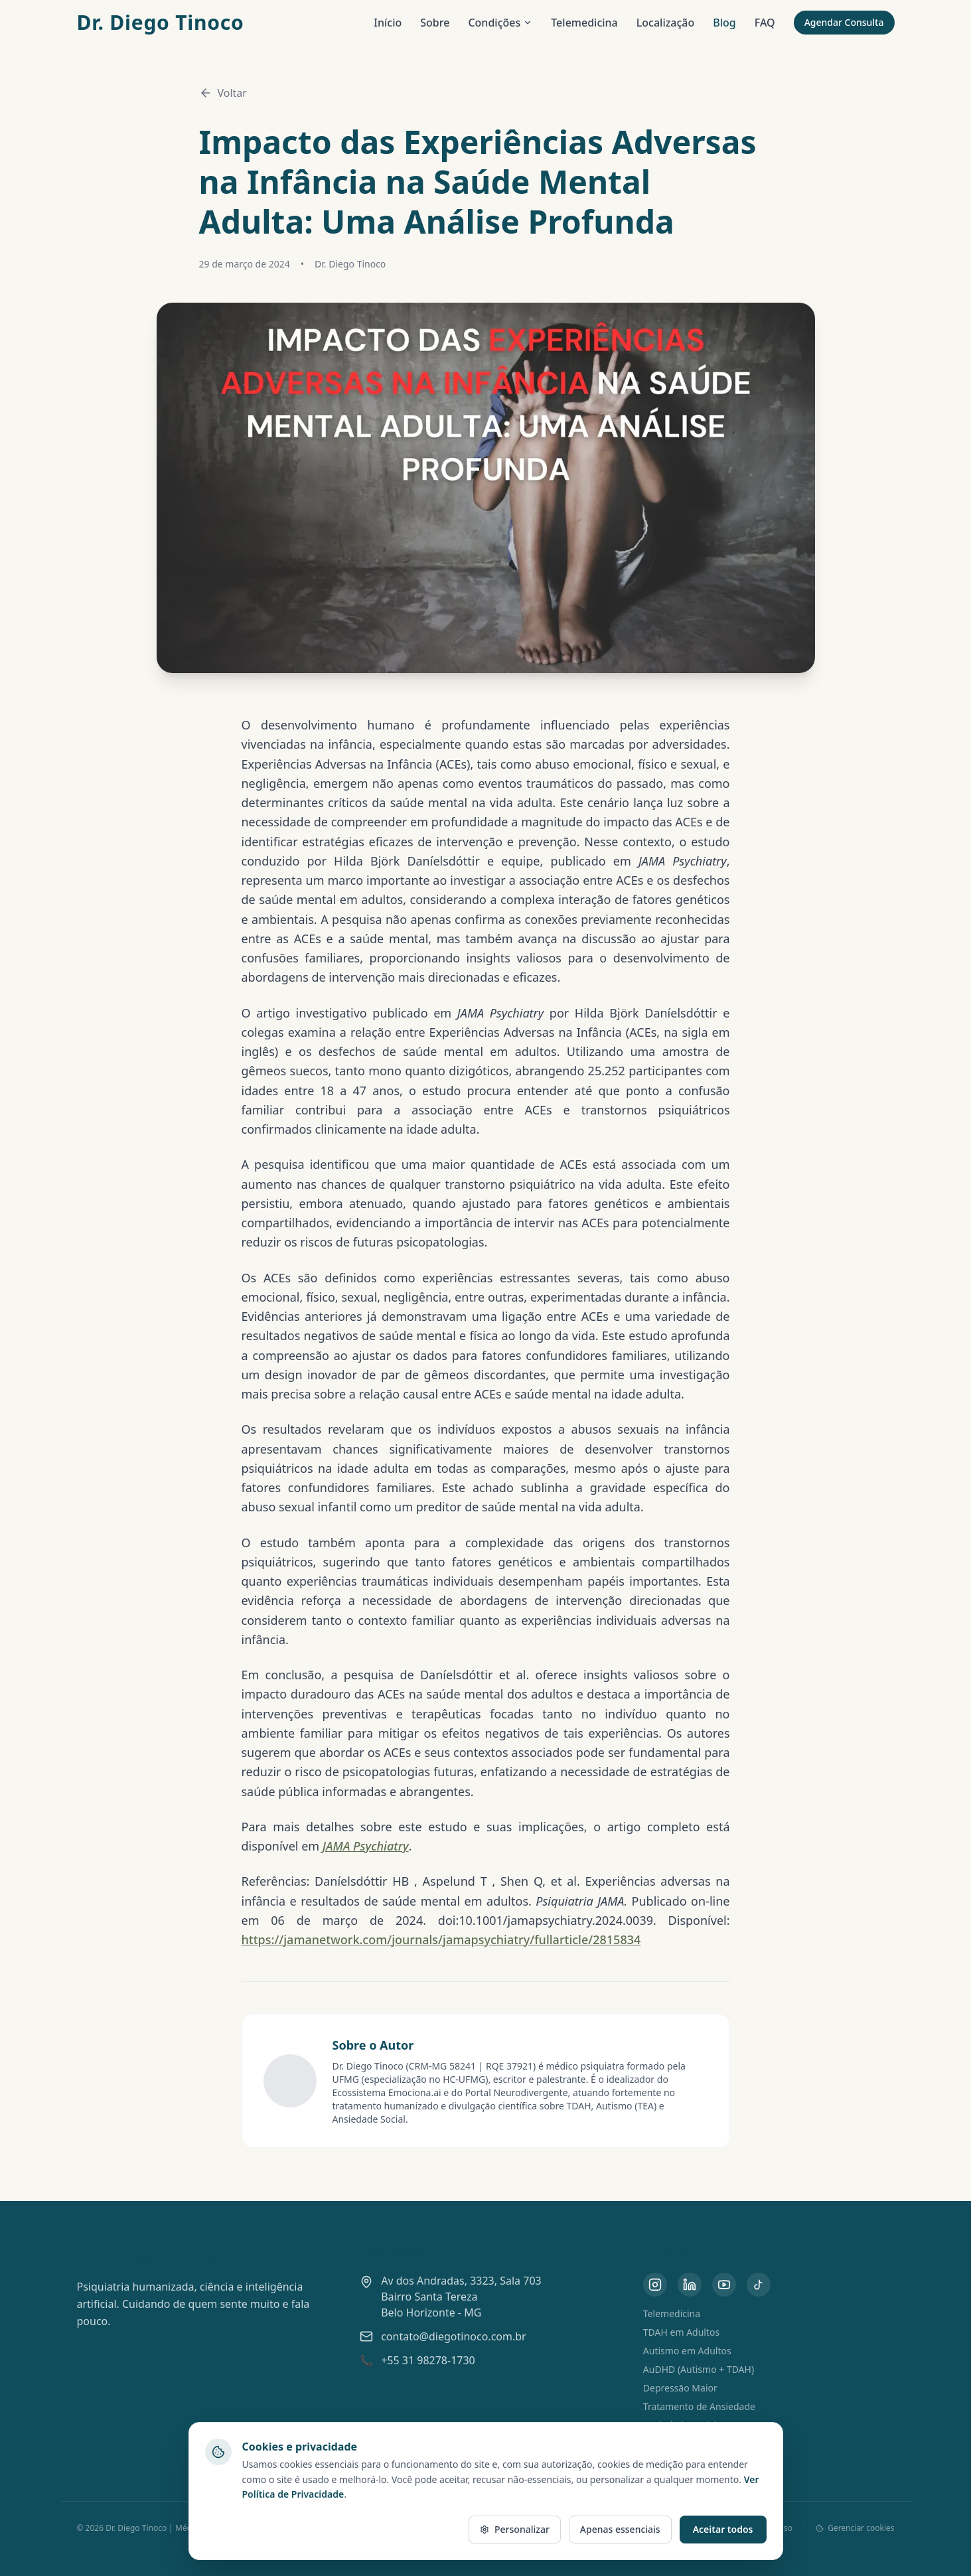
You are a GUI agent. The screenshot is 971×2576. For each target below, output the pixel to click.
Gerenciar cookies (855, 2528)
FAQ (765, 22)
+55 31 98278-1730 (428, 2360)
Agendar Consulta (844, 22)
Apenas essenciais (620, 2529)
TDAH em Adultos (681, 2332)
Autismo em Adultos (687, 2350)
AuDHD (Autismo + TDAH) (698, 2369)
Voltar (223, 93)
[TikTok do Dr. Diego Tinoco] (759, 2285)
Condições (500, 22)
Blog (724, 22)
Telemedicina (584, 22)
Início (388, 22)
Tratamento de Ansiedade (699, 2406)
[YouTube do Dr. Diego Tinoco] (724, 2285)
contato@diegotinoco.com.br (453, 2336)
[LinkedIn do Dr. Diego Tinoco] (690, 2285)
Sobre (434, 22)
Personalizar (515, 2529)
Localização (665, 22)
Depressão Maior (680, 2388)
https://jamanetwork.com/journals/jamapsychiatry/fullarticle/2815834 (441, 1939)
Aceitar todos (723, 2529)
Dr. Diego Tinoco (160, 23)
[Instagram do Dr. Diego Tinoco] (655, 2285)
